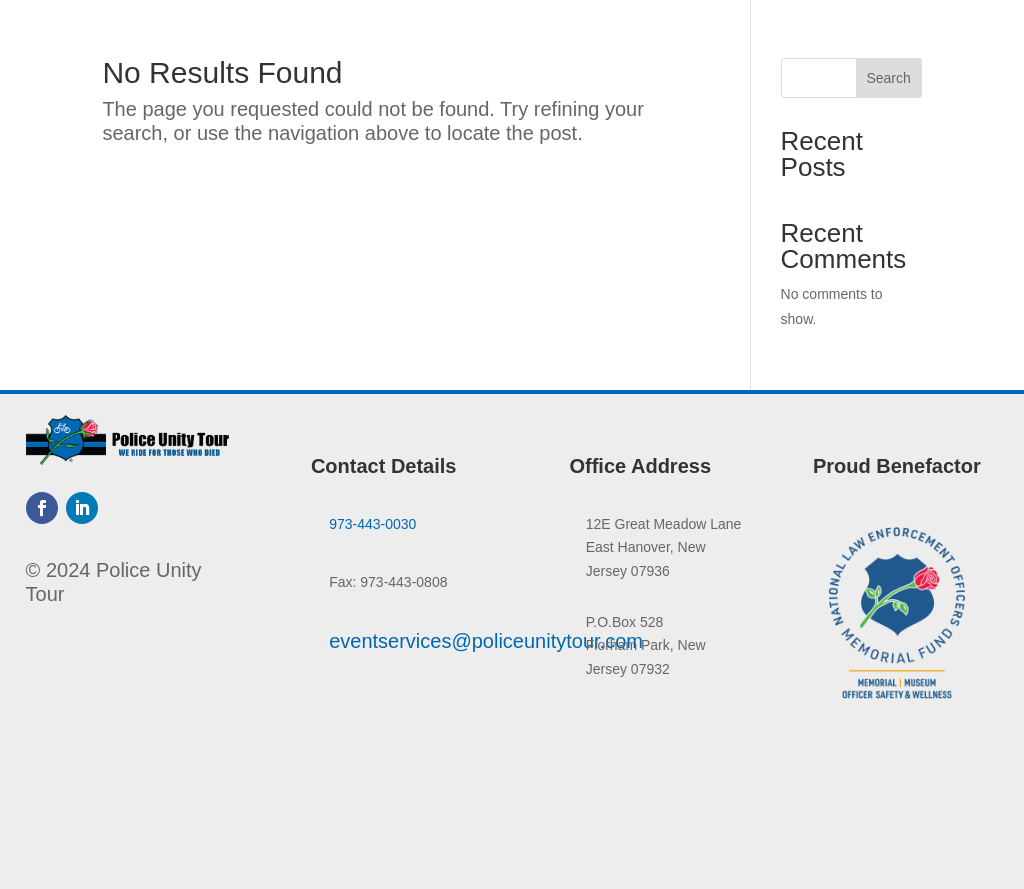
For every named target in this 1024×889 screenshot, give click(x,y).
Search (888, 78)
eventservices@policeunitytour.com (486, 641)
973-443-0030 (372, 524)
